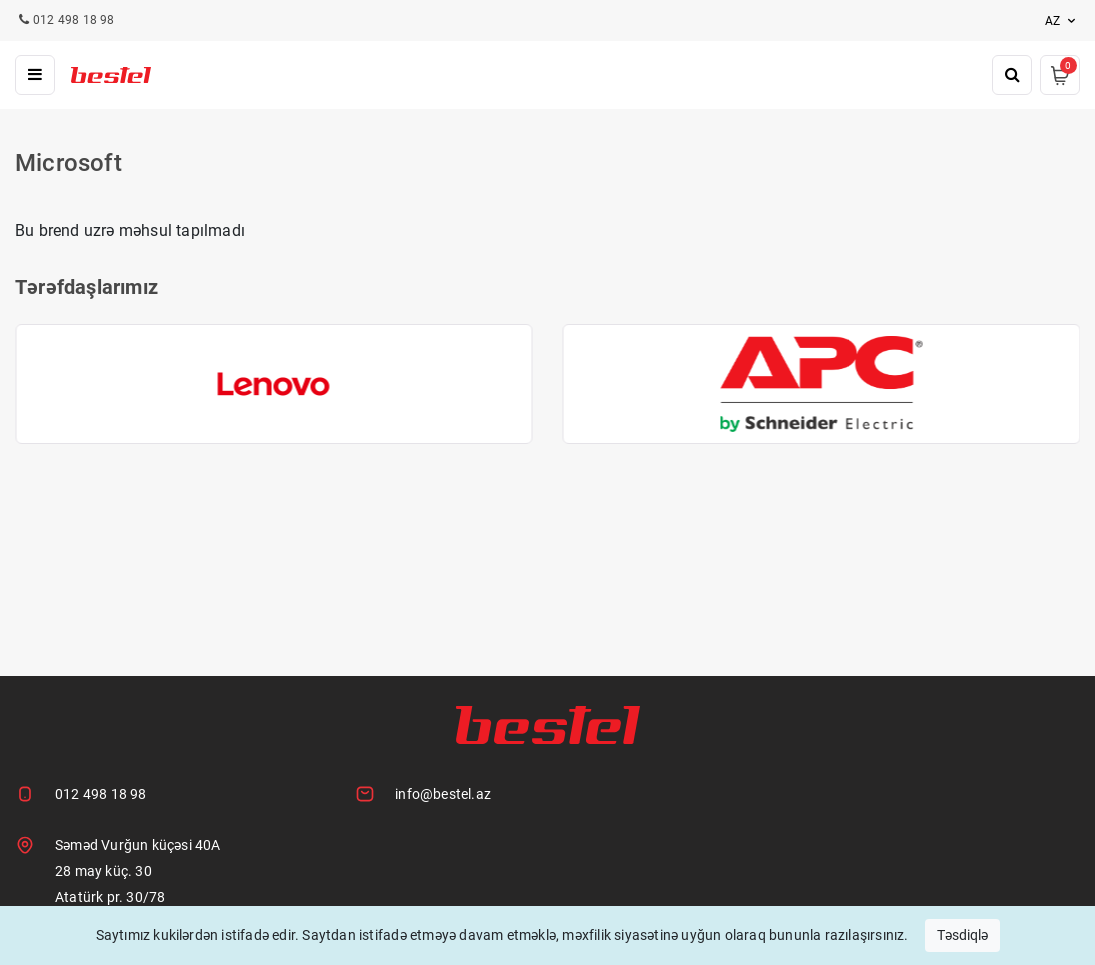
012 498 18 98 (101, 794)
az (1062, 21)
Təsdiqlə (962, 935)
